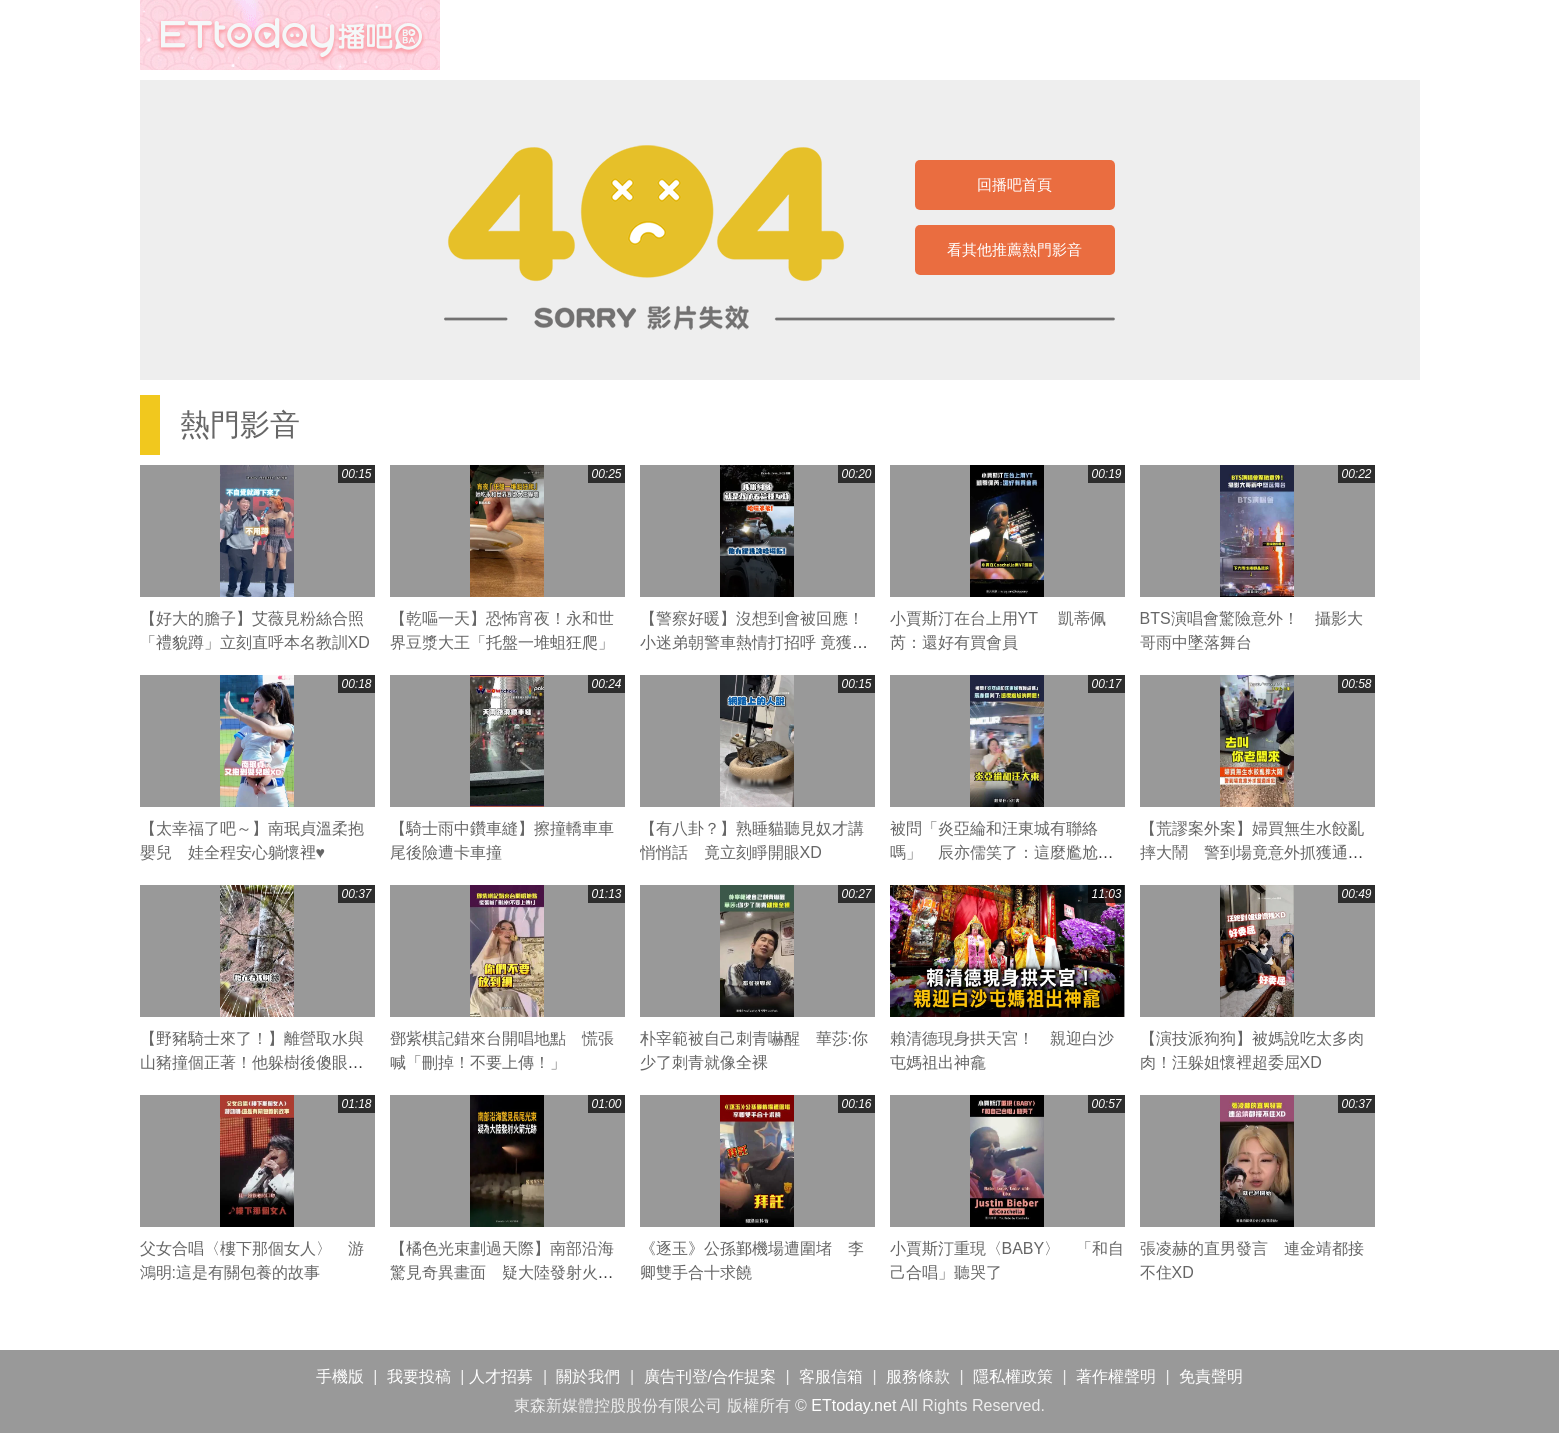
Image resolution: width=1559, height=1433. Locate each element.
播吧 (290, 35)
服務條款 (918, 1376)
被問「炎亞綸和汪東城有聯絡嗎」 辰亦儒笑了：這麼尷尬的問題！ (1002, 852)
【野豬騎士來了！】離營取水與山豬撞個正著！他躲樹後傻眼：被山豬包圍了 (252, 1062)
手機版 (340, 1376)
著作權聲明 (1116, 1376)
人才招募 (501, 1376)
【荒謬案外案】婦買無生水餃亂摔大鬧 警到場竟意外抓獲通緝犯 (1252, 852)
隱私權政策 (1013, 1376)
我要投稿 (419, 1376)
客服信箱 (831, 1376)
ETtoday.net (853, 1405)
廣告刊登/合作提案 (710, 1376)
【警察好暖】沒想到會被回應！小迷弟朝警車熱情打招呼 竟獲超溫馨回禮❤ (754, 642)
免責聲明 (1211, 1376)
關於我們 (588, 1376)
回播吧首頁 (1014, 184)
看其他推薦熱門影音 (1014, 249)
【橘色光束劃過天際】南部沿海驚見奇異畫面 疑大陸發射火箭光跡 (502, 1272)
